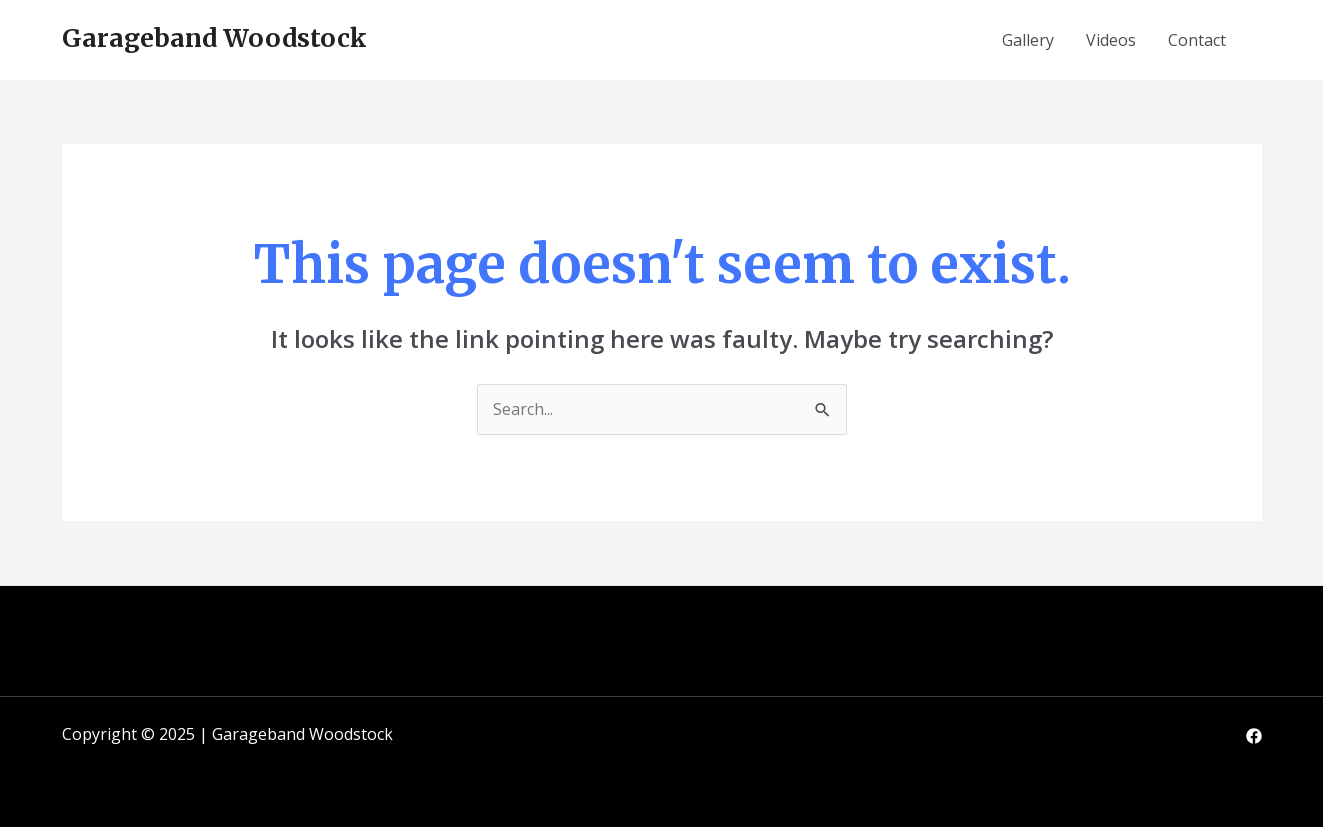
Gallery (1028, 40)
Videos (1111, 40)
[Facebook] (1254, 736)
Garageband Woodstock (214, 38)
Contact (1197, 40)
